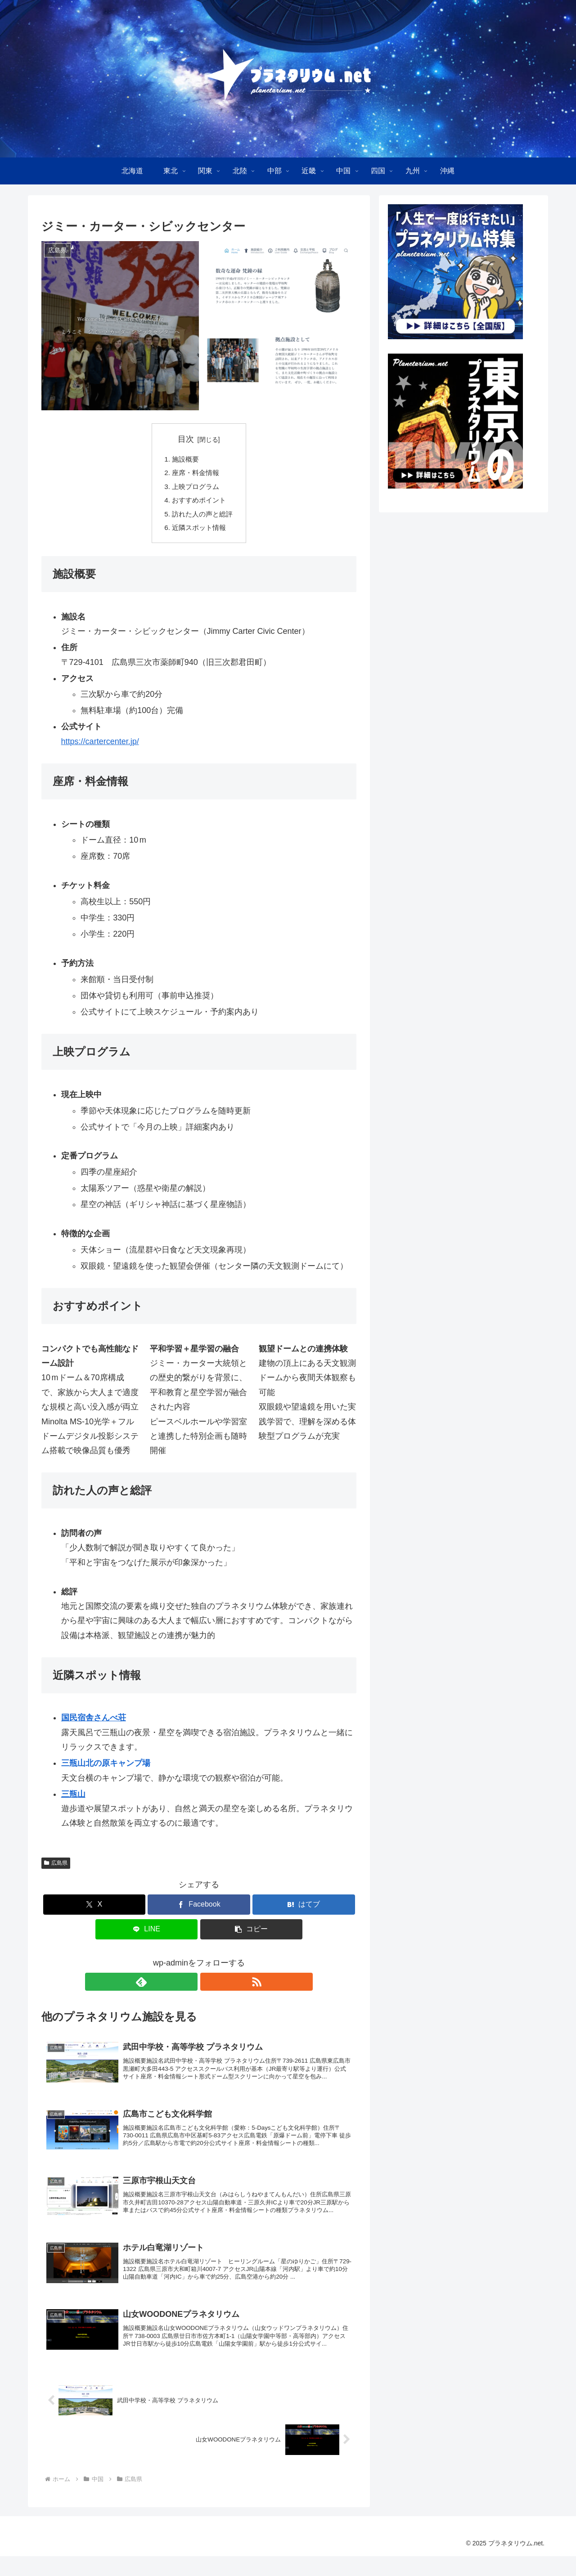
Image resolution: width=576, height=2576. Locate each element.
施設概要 (184, 459)
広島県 (56, 1868)
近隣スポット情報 (199, 532)
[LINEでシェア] (146, 1935)
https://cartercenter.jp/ (100, 746)
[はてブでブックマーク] (303, 1910)
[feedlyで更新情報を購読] (189, 1987)
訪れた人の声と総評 (202, 518)
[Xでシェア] (94, 1910)
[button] (251, 1935)
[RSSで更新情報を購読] (209, 1987)
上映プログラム (195, 489)
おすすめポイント (199, 503)
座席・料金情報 (195, 474)
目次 (186, 439)
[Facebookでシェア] (199, 1910)
